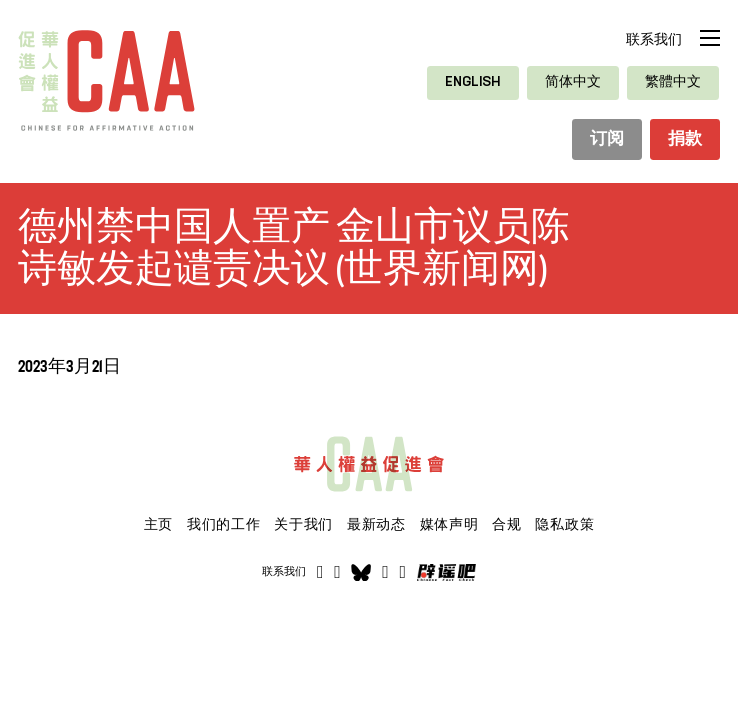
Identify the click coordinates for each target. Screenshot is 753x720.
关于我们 (303, 525)
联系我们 (654, 40)
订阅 (602, 141)
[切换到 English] (473, 83)
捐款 (683, 141)
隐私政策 (564, 525)
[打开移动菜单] (710, 38)
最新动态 (376, 525)
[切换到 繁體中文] (673, 83)
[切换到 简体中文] (573, 83)
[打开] (403, 574)
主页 (158, 525)
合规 (506, 525)
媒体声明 (449, 525)
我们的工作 (223, 525)
